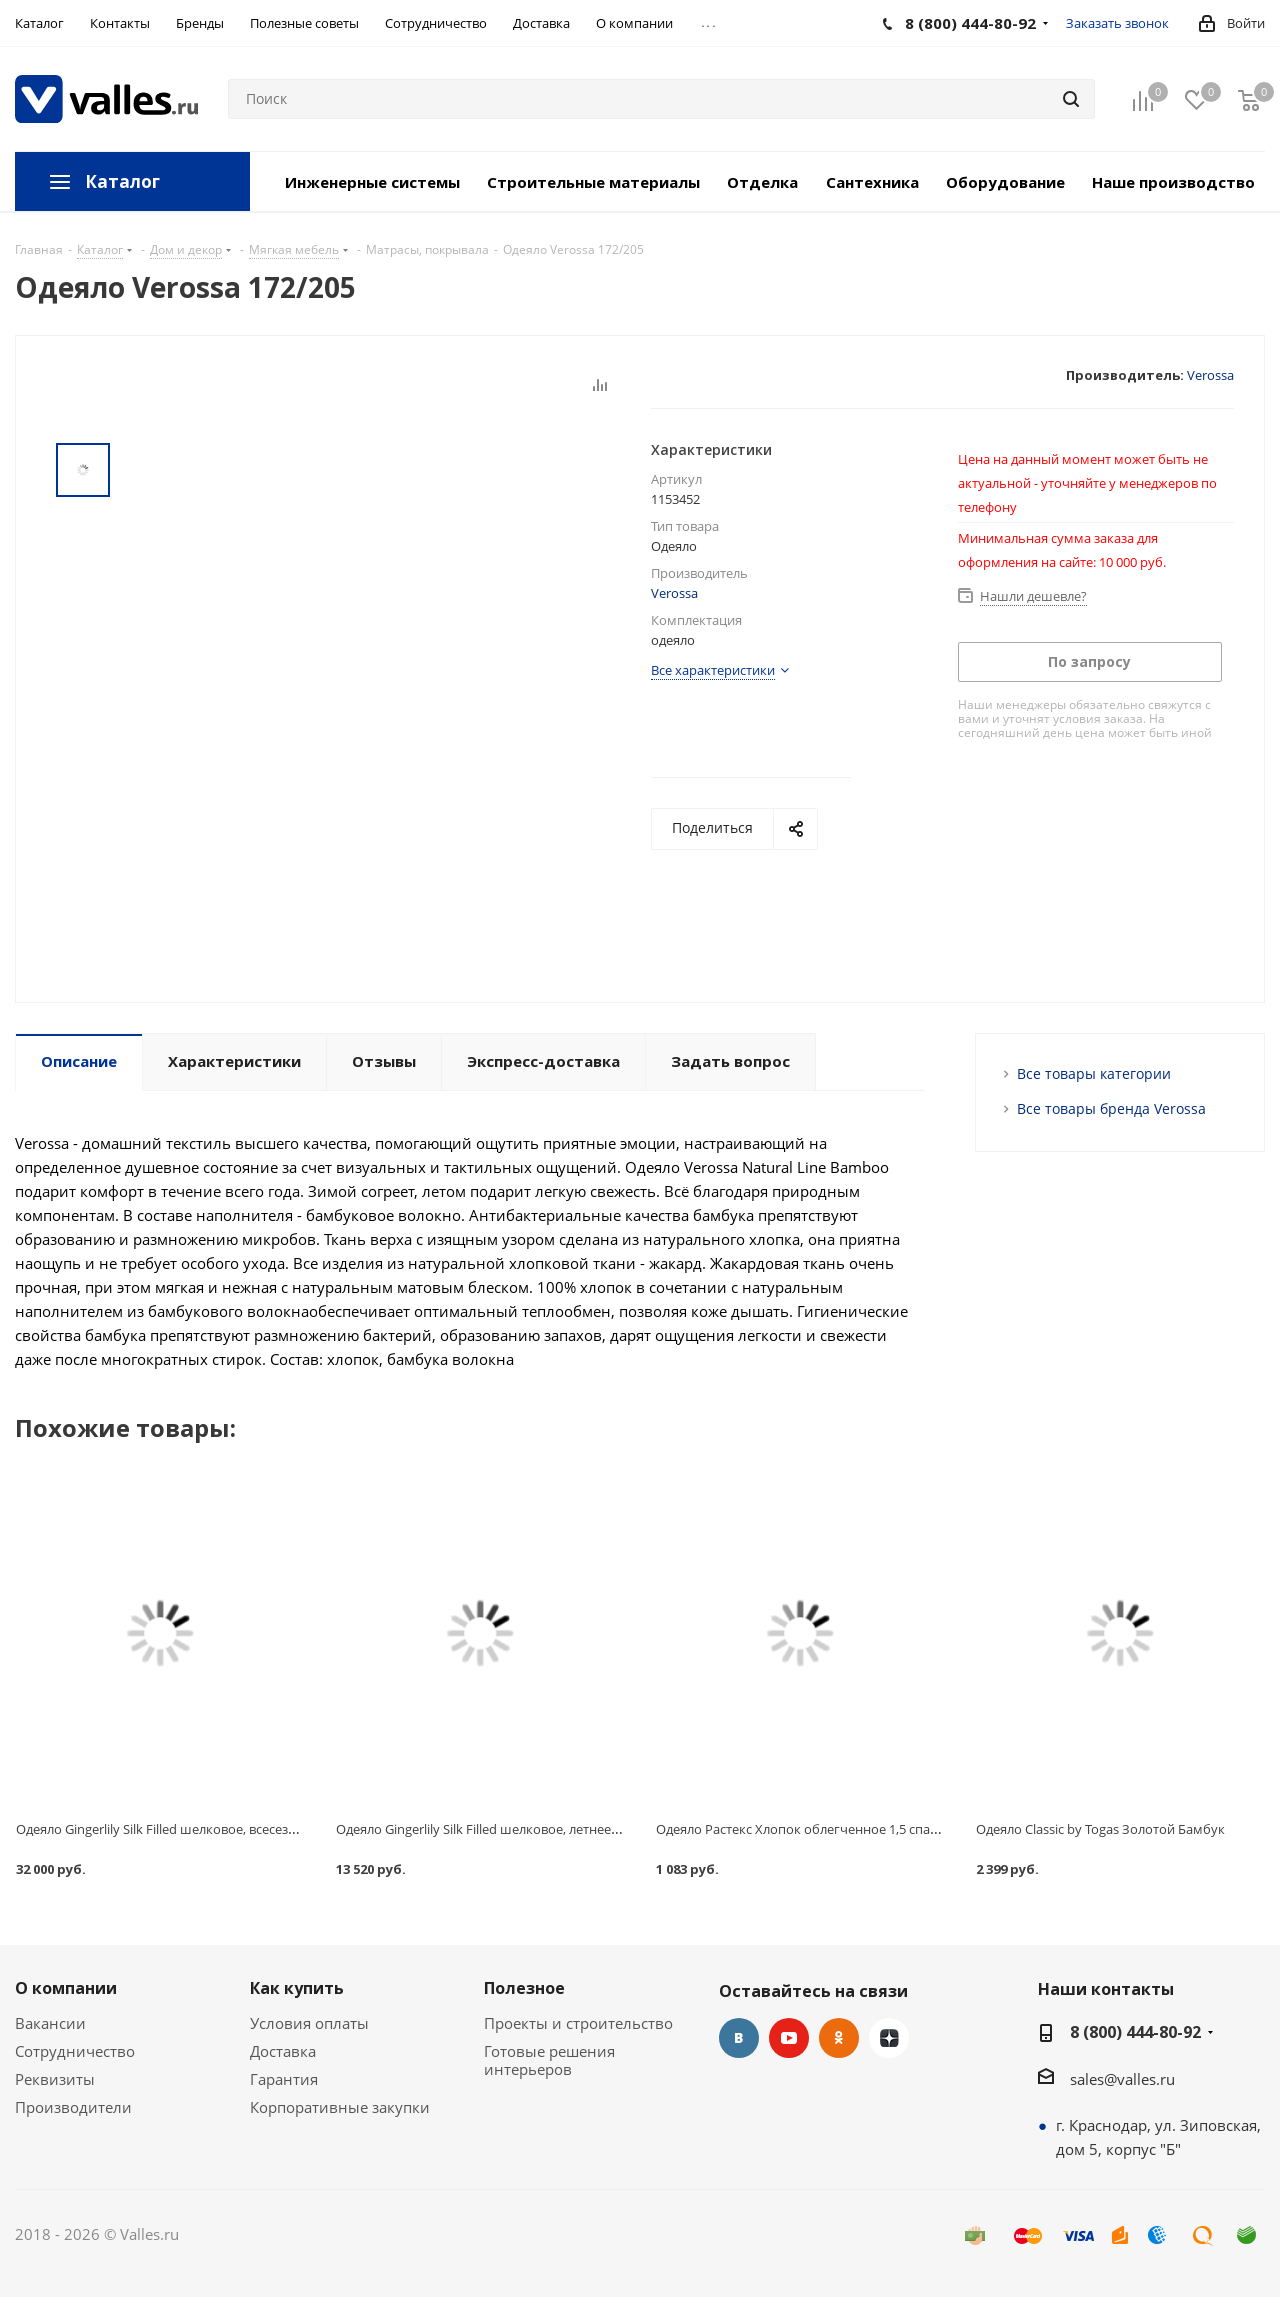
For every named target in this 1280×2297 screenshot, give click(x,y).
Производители (73, 2107)
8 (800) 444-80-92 (1135, 2032)
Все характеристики (713, 670)
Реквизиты (55, 2079)
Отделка (762, 182)
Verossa (1210, 375)
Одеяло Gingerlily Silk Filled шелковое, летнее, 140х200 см (510, 1829)
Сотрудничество (75, 2051)
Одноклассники (839, 2038)
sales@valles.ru (1122, 2079)
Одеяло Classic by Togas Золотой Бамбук (1100, 1829)
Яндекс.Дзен (889, 2038)
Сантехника (872, 182)
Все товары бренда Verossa (1111, 1108)
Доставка (283, 2051)
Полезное (524, 1988)
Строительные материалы (593, 182)
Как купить (297, 1988)
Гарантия (284, 2079)
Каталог (122, 181)
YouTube (789, 2038)
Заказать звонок (1117, 23)
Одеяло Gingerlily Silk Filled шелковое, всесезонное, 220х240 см (208, 1829)
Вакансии (50, 2023)
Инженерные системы (372, 182)
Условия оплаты (309, 2023)
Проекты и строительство (578, 2023)
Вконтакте (739, 2038)
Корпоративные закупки (340, 2107)
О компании (66, 1988)
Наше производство (1173, 182)
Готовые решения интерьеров (549, 2060)
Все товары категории (1094, 1073)
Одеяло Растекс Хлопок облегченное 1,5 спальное (812, 1829)
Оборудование (1005, 182)
